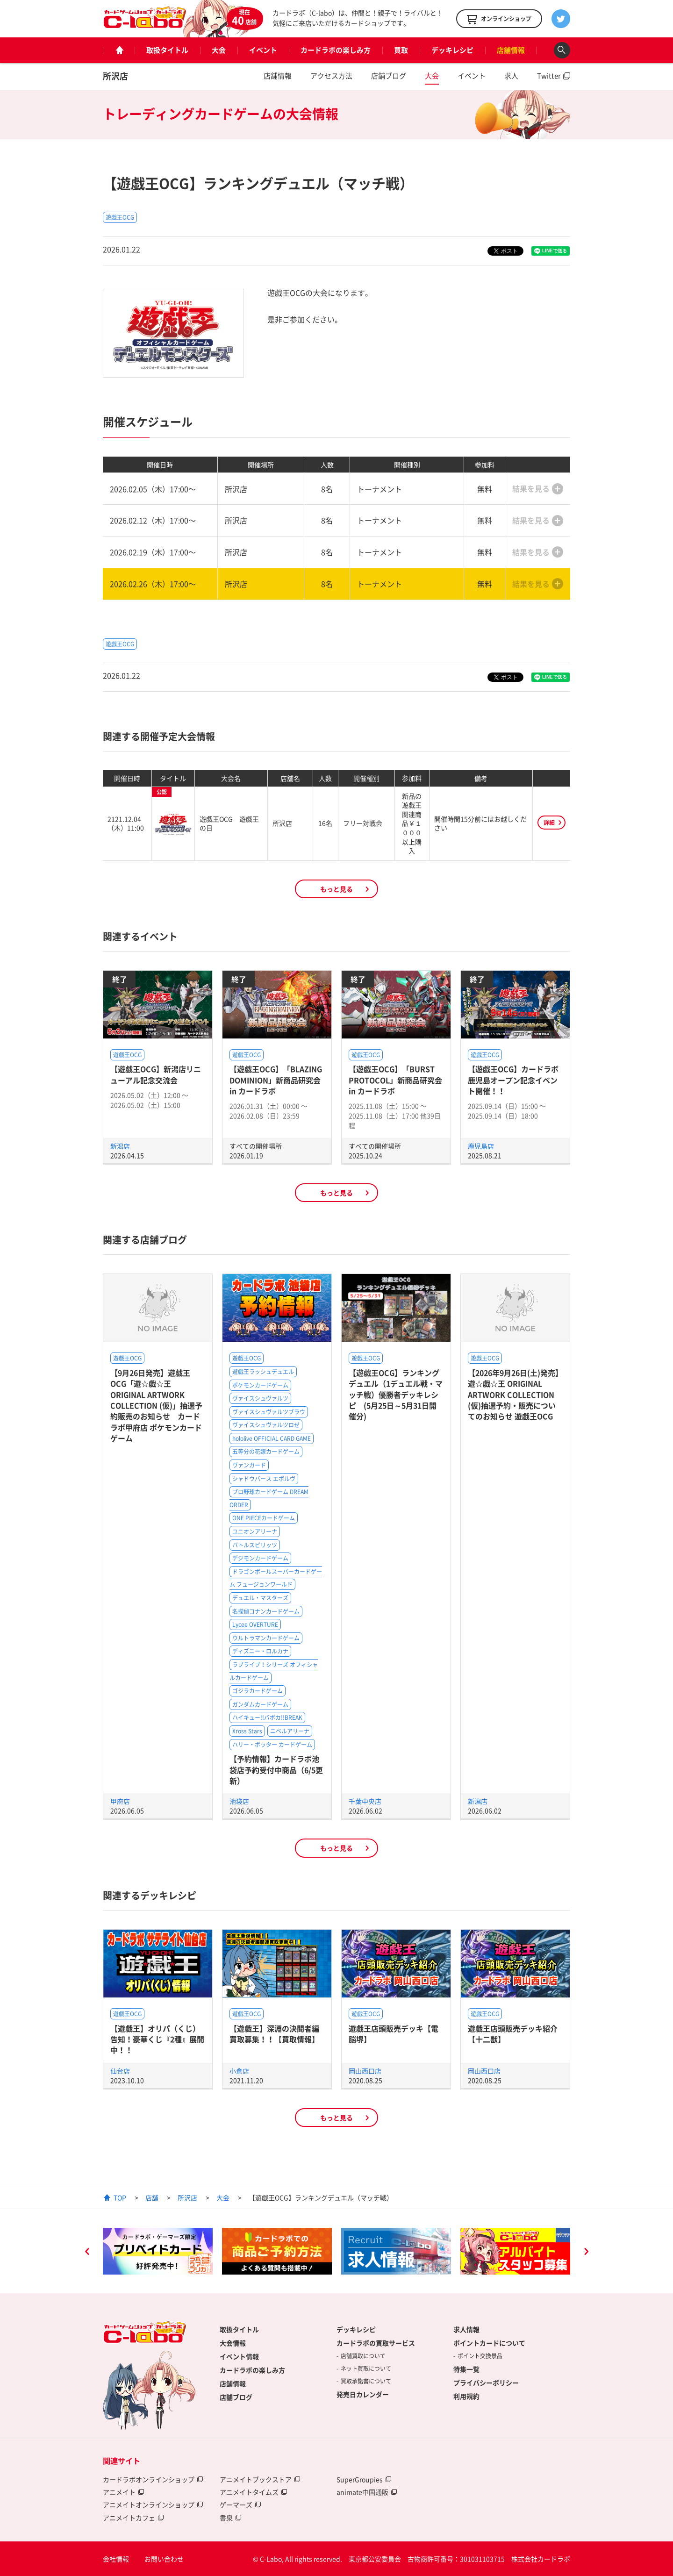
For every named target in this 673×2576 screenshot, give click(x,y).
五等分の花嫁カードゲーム (266, 1451)
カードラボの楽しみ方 (336, 50)
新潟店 (120, 1146)
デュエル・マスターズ (260, 1598)
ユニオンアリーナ (254, 1531)
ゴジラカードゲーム (257, 1691)
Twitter (549, 76)
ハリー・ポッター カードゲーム (272, 1744)
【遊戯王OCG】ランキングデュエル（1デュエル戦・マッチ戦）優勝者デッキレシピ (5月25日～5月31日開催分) (396, 1394)
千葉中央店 (365, 1801)
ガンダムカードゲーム (260, 1704)
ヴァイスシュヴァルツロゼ (266, 1425)
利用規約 (466, 2396)
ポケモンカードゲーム (260, 1385)
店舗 (151, 2197)
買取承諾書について (366, 2381)
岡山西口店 (365, 2070)
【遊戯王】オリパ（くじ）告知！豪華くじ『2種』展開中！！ (157, 2039)
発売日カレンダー (362, 2394)
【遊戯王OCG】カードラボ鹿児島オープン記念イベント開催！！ (513, 1079)
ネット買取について (366, 2368)
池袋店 (239, 1801)
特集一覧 (466, 2369)
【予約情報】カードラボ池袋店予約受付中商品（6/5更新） (276, 1769)
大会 (219, 50)
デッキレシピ (452, 50)
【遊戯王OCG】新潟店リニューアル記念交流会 (155, 1074)
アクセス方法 (331, 76)
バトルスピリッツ (254, 1545)
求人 (511, 76)
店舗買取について (363, 2356)
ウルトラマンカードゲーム (266, 1638)
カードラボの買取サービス (375, 2342)
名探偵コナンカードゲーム (266, 1611)
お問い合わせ (164, 2558)
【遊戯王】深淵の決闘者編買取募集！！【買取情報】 (274, 2034)
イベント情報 (239, 2356)
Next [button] (586, 2252)
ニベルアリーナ (289, 1731)
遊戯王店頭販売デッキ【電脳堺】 (393, 2034)
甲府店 (120, 1801)
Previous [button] (87, 2252)
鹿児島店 (481, 1146)
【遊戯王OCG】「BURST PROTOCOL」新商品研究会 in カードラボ (395, 1079)
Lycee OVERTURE (255, 1624)
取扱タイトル (167, 50)
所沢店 (115, 76)
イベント (263, 50)
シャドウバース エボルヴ (263, 1478)
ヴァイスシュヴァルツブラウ (268, 1412)
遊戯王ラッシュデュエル (263, 1371)
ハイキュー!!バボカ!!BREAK (267, 1717)
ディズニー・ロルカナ (260, 1651)
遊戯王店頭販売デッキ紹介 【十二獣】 (513, 2034)
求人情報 (466, 2329)
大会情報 (233, 2342)
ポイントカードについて (489, 2342)
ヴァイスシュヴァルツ (260, 1398)
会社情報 (116, 2558)
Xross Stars (247, 1731)
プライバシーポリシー (486, 2382)
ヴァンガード (249, 1465)
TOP (120, 2197)
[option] (158, 2251)
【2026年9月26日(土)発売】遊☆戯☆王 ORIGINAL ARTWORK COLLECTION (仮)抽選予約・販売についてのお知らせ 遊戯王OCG (515, 1394)
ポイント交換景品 (480, 2356)
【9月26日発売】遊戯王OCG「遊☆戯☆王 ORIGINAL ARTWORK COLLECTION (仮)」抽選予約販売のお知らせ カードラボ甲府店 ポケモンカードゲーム (156, 1405)
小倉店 (239, 2070)
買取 (401, 50)
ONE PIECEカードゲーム (263, 1518)
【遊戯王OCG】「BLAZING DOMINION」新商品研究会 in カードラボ (275, 1079)
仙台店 (120, 2070)
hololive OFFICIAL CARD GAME (271, 1438)
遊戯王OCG (120, 217)
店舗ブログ (388, 76)
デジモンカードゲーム (260, 1558)
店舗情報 (511, 50)
